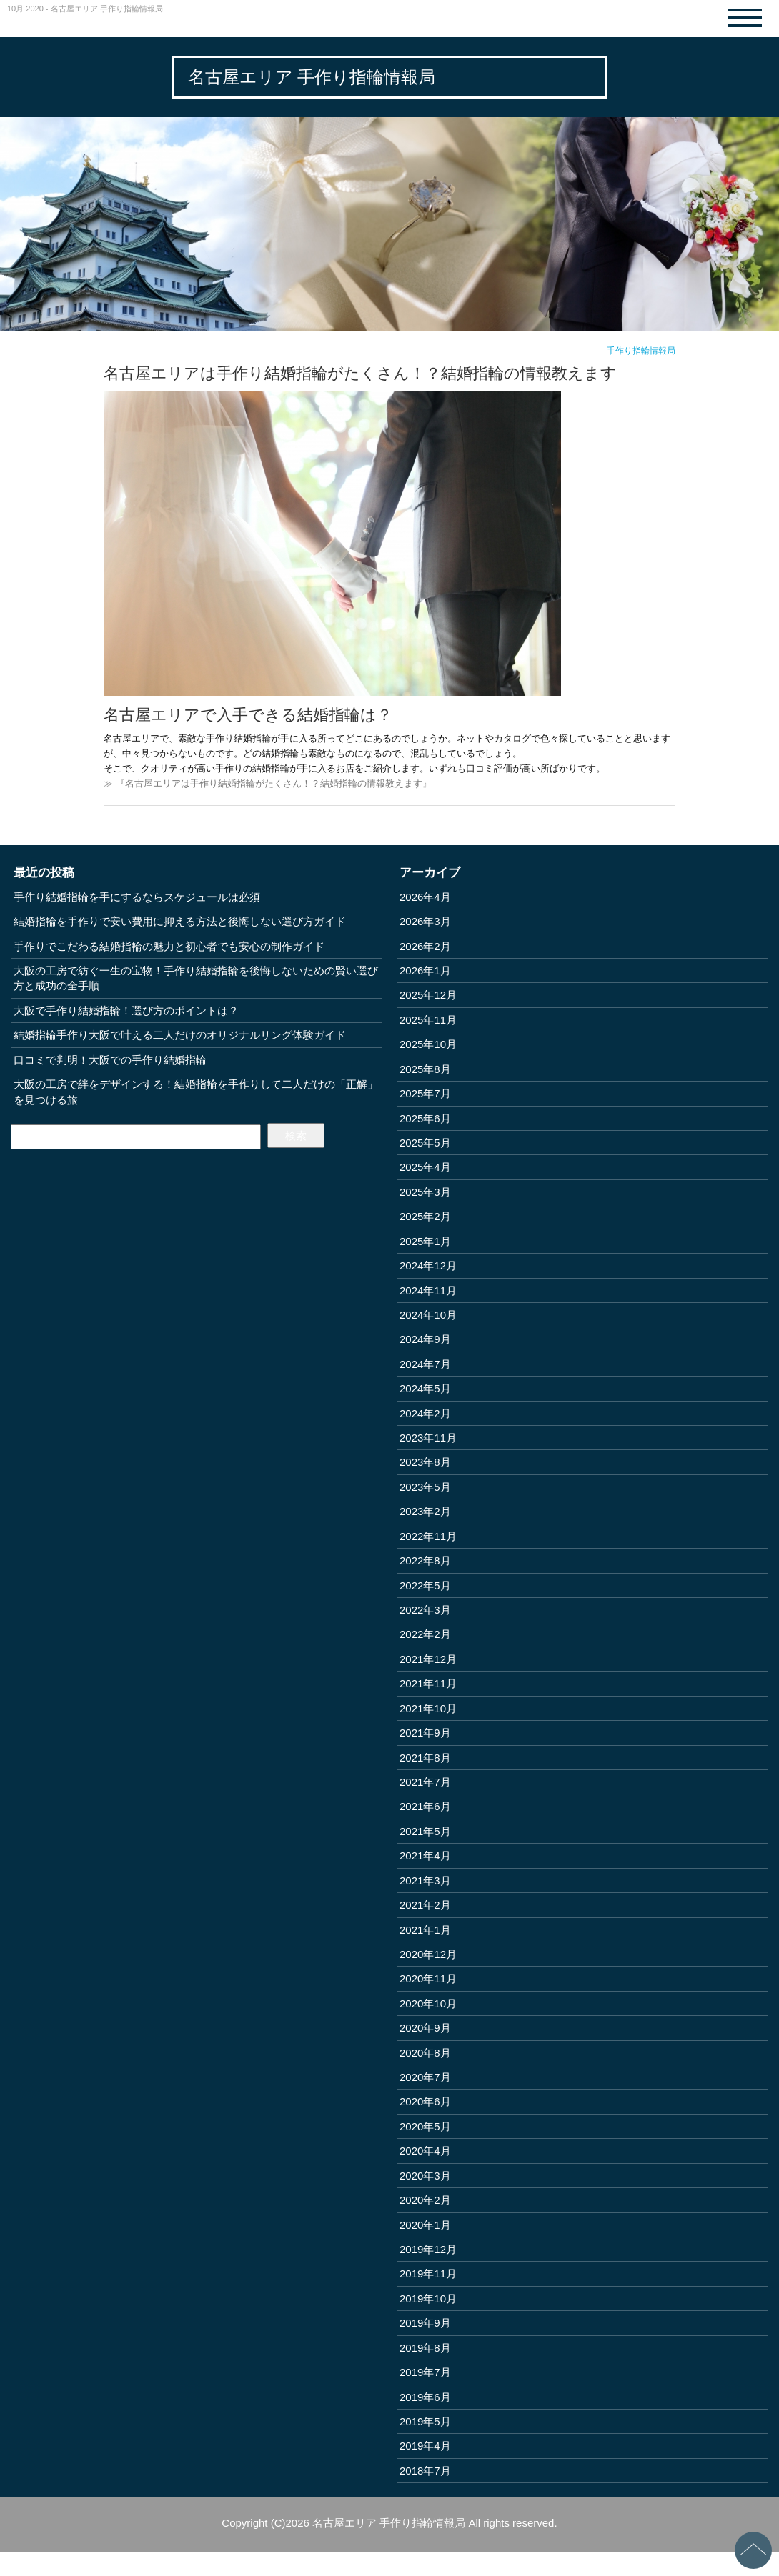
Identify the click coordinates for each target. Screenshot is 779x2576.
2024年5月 (425, 1388)
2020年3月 (425, 2176)
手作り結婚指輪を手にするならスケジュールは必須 (137, 897)
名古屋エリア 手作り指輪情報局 (312, 76)
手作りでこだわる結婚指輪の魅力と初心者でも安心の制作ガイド (169, 946)
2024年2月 (425, 1413)
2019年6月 (425, 2397)
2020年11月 (428, 1978)
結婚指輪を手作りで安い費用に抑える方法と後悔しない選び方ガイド (180, 921)
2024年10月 (428, 1315)
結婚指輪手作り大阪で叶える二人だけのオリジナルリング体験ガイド (180, 1035)
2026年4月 (425, 897)
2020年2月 (425, 2200)
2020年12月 (428, 1954)
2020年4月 (425, 2151)
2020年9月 (425, 2028)
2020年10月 (428, 2003)
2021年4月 (425, 1855)
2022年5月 (425, 1585)
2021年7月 (425, 1782)
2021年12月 (428, 1659)
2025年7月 (425, 1093)
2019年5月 (425, 2421)
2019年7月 (425, 2372)
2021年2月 (425, 1905)
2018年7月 (425, 2471)
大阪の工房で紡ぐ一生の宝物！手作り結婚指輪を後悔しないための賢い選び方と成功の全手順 (196, 978)
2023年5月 (425, 1487)
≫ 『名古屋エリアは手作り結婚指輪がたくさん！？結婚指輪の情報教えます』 (268, 783)
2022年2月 (425, 1634)
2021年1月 (425, 1930)
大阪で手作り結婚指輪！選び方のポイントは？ (126, 1010)
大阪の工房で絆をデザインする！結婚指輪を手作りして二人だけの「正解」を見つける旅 (196, 1091)
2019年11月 (428, 2273)
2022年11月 (428, 1536)
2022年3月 (425, 1610)
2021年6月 (425, 1806)
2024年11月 (428, 1290)
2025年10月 (428, 1044)
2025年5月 (425, 1143)
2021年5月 (425, 1831)
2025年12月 (428, 995)
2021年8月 (425, 1758)
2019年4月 (425, 2446)
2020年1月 (425, 2225)
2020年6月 (425, 2101)
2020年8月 (425, 2053)
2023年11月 (428, 1438)
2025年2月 (425, 1216)
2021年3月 (425, 1880)
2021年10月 (428, 1708)
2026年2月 (425, 946)
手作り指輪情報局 (641, 351)
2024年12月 (428, 1265)
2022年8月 (425, 1560)
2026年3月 (425, 921)
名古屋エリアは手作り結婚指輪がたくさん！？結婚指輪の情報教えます (360, 373)
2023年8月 (425, 1462)
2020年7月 (425, 2077)
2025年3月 (425, 1192)
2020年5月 (425, 2126)
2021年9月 (425, 1733)
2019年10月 (428, 2298)
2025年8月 (425, 1069)
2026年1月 (425, 970)
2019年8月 (425, 2348)
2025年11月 (428, 1020)
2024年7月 (425, 1364)
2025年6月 (425, 1118)
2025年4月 (425, 1167)
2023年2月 (425, 1511)
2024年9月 (425, 1339)
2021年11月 (428, 1683)
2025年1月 (425, 1241)
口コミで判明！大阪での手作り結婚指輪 (110, 1060)
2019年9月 (425, 2323)
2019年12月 (428, 2249)
